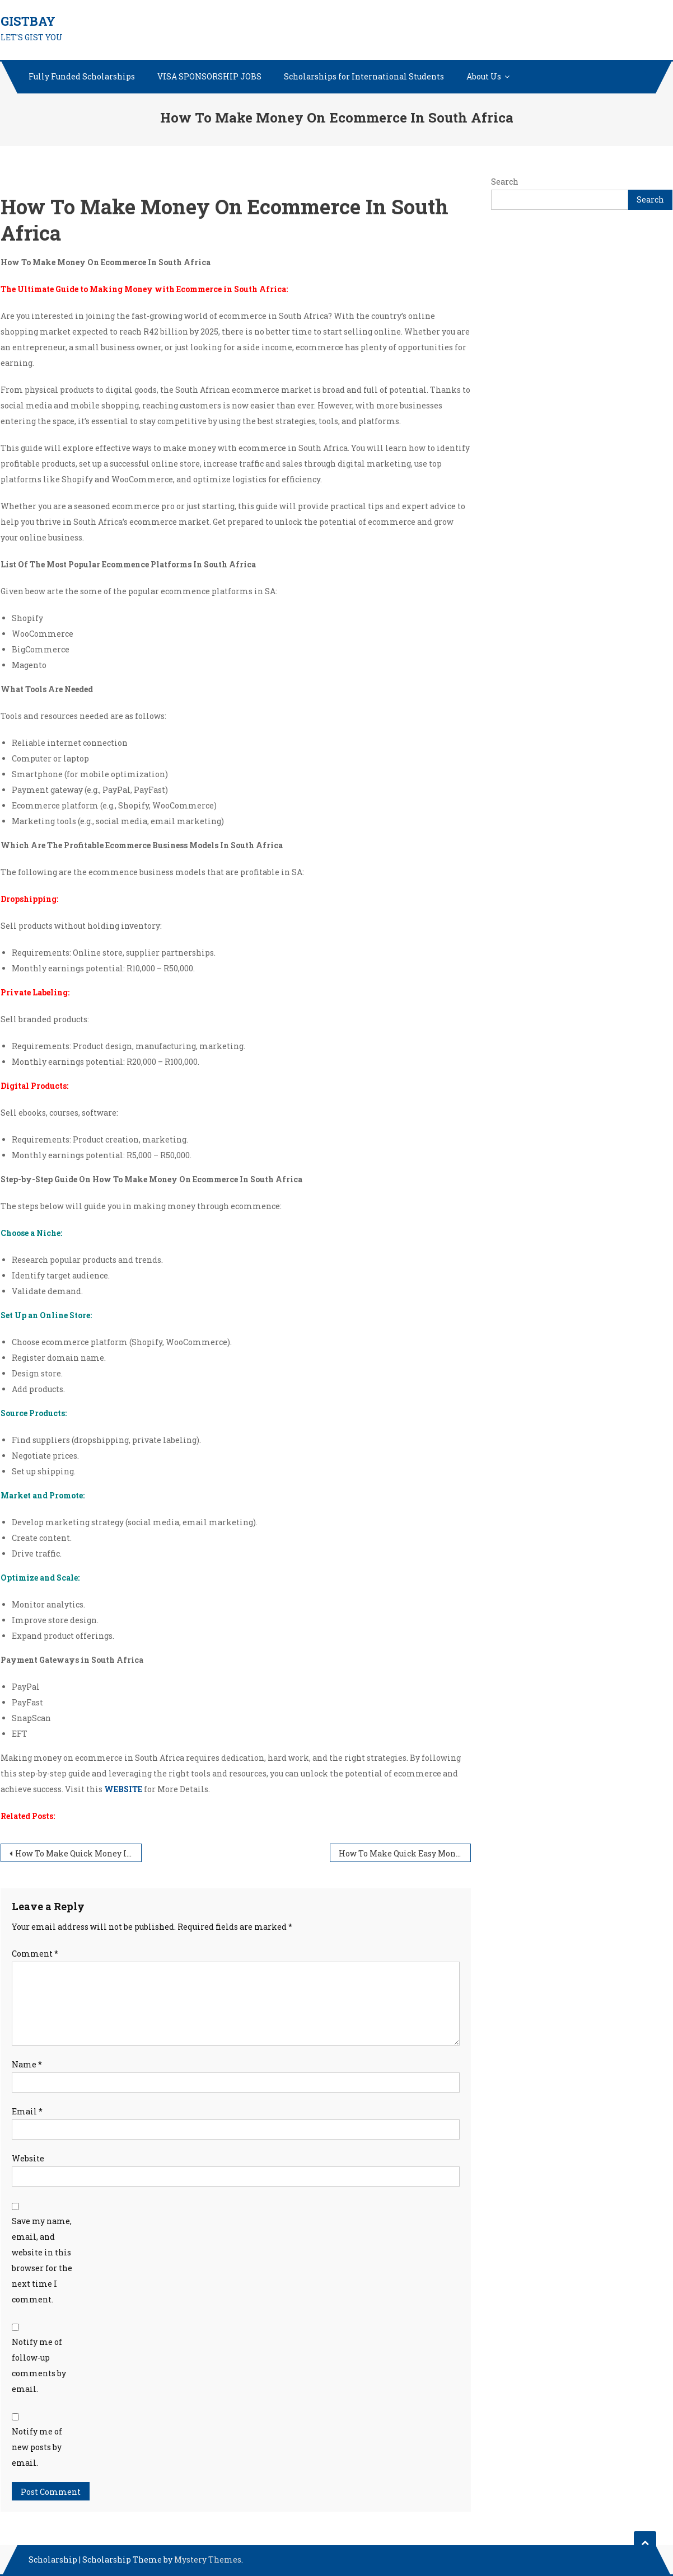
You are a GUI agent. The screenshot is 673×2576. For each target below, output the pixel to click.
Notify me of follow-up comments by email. (39, 2365)
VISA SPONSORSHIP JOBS (209, 76)
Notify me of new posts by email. (37, 2447)
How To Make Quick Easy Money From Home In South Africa (405, 1853)
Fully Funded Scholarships (82, 76)
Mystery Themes (207, 2559)
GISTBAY (28, 21)
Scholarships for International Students (364, 76)
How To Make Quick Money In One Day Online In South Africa (78, 1853)
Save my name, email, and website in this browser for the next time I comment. (42, 2260)
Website (28, 2158)
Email (27, 2111)
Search (504, 181)
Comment (35, 1953)
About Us (483, 76)
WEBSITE (123, 1789)
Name (27, 2064)
